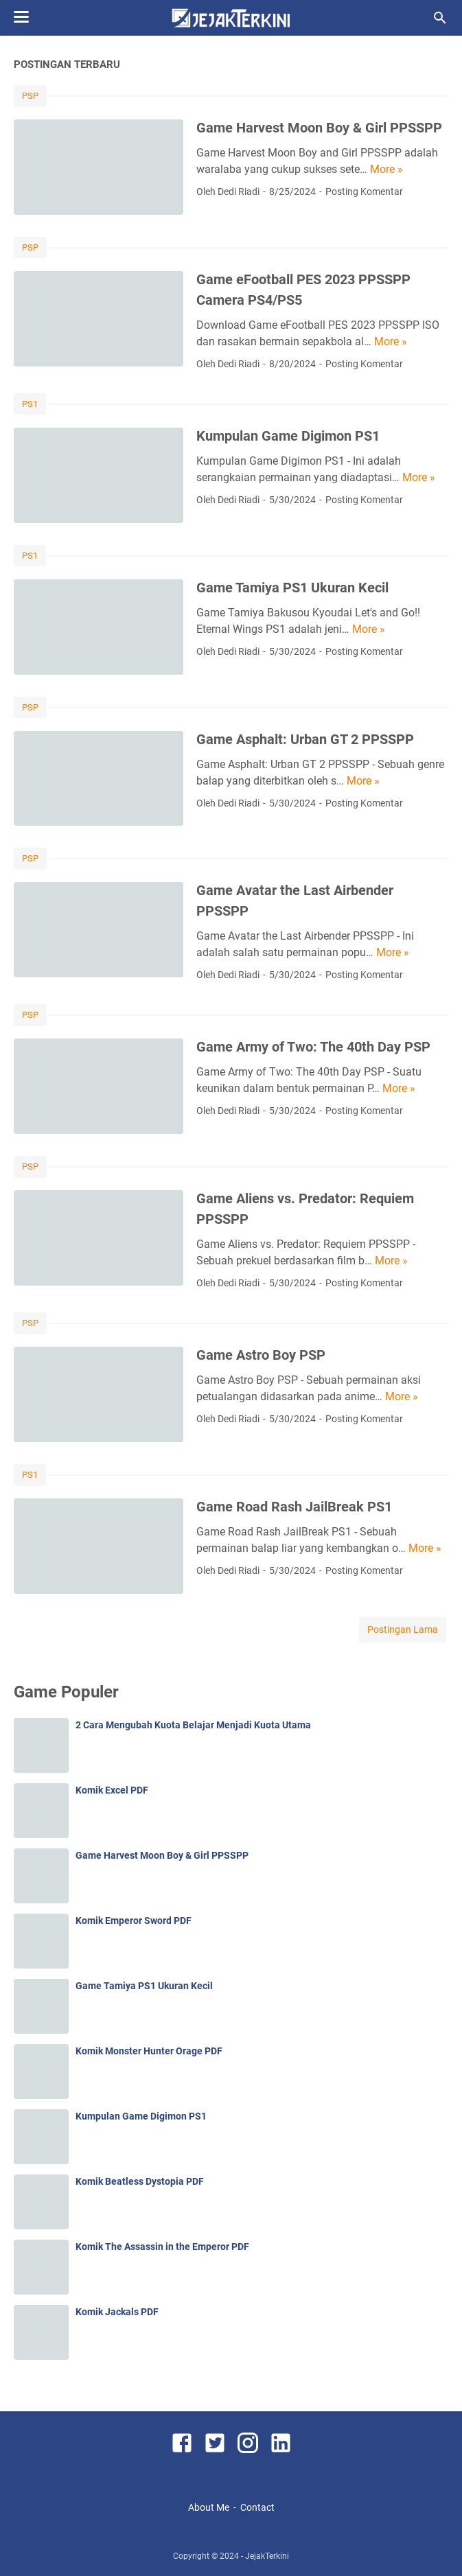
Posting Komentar (364, 191)
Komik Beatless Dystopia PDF (140, 2181)
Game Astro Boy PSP (260, 1355)
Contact (257, 2507)
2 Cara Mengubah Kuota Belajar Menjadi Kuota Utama (193, 1724)
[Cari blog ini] (440, 18)
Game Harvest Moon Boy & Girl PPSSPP (319, 127)
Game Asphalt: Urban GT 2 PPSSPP (305, 739)
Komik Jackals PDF (117, 2311)
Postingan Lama (402, 1629)
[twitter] (215, 2445)
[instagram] (247, 2445)
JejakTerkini (267, 2556)
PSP (30, 96)
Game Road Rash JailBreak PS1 (294, 1506)
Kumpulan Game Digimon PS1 (288, 436)
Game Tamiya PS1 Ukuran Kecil (292, 587)
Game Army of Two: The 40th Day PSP (313, 1046)
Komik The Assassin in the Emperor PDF (162, 2246)
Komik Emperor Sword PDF (134, 1920)
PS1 (30, 404)
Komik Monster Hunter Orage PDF (149, 2050)
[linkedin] (280, 2445)
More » (386, 169)
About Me (208, 2507)
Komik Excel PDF (112, 1790)
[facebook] (182, 2445)
